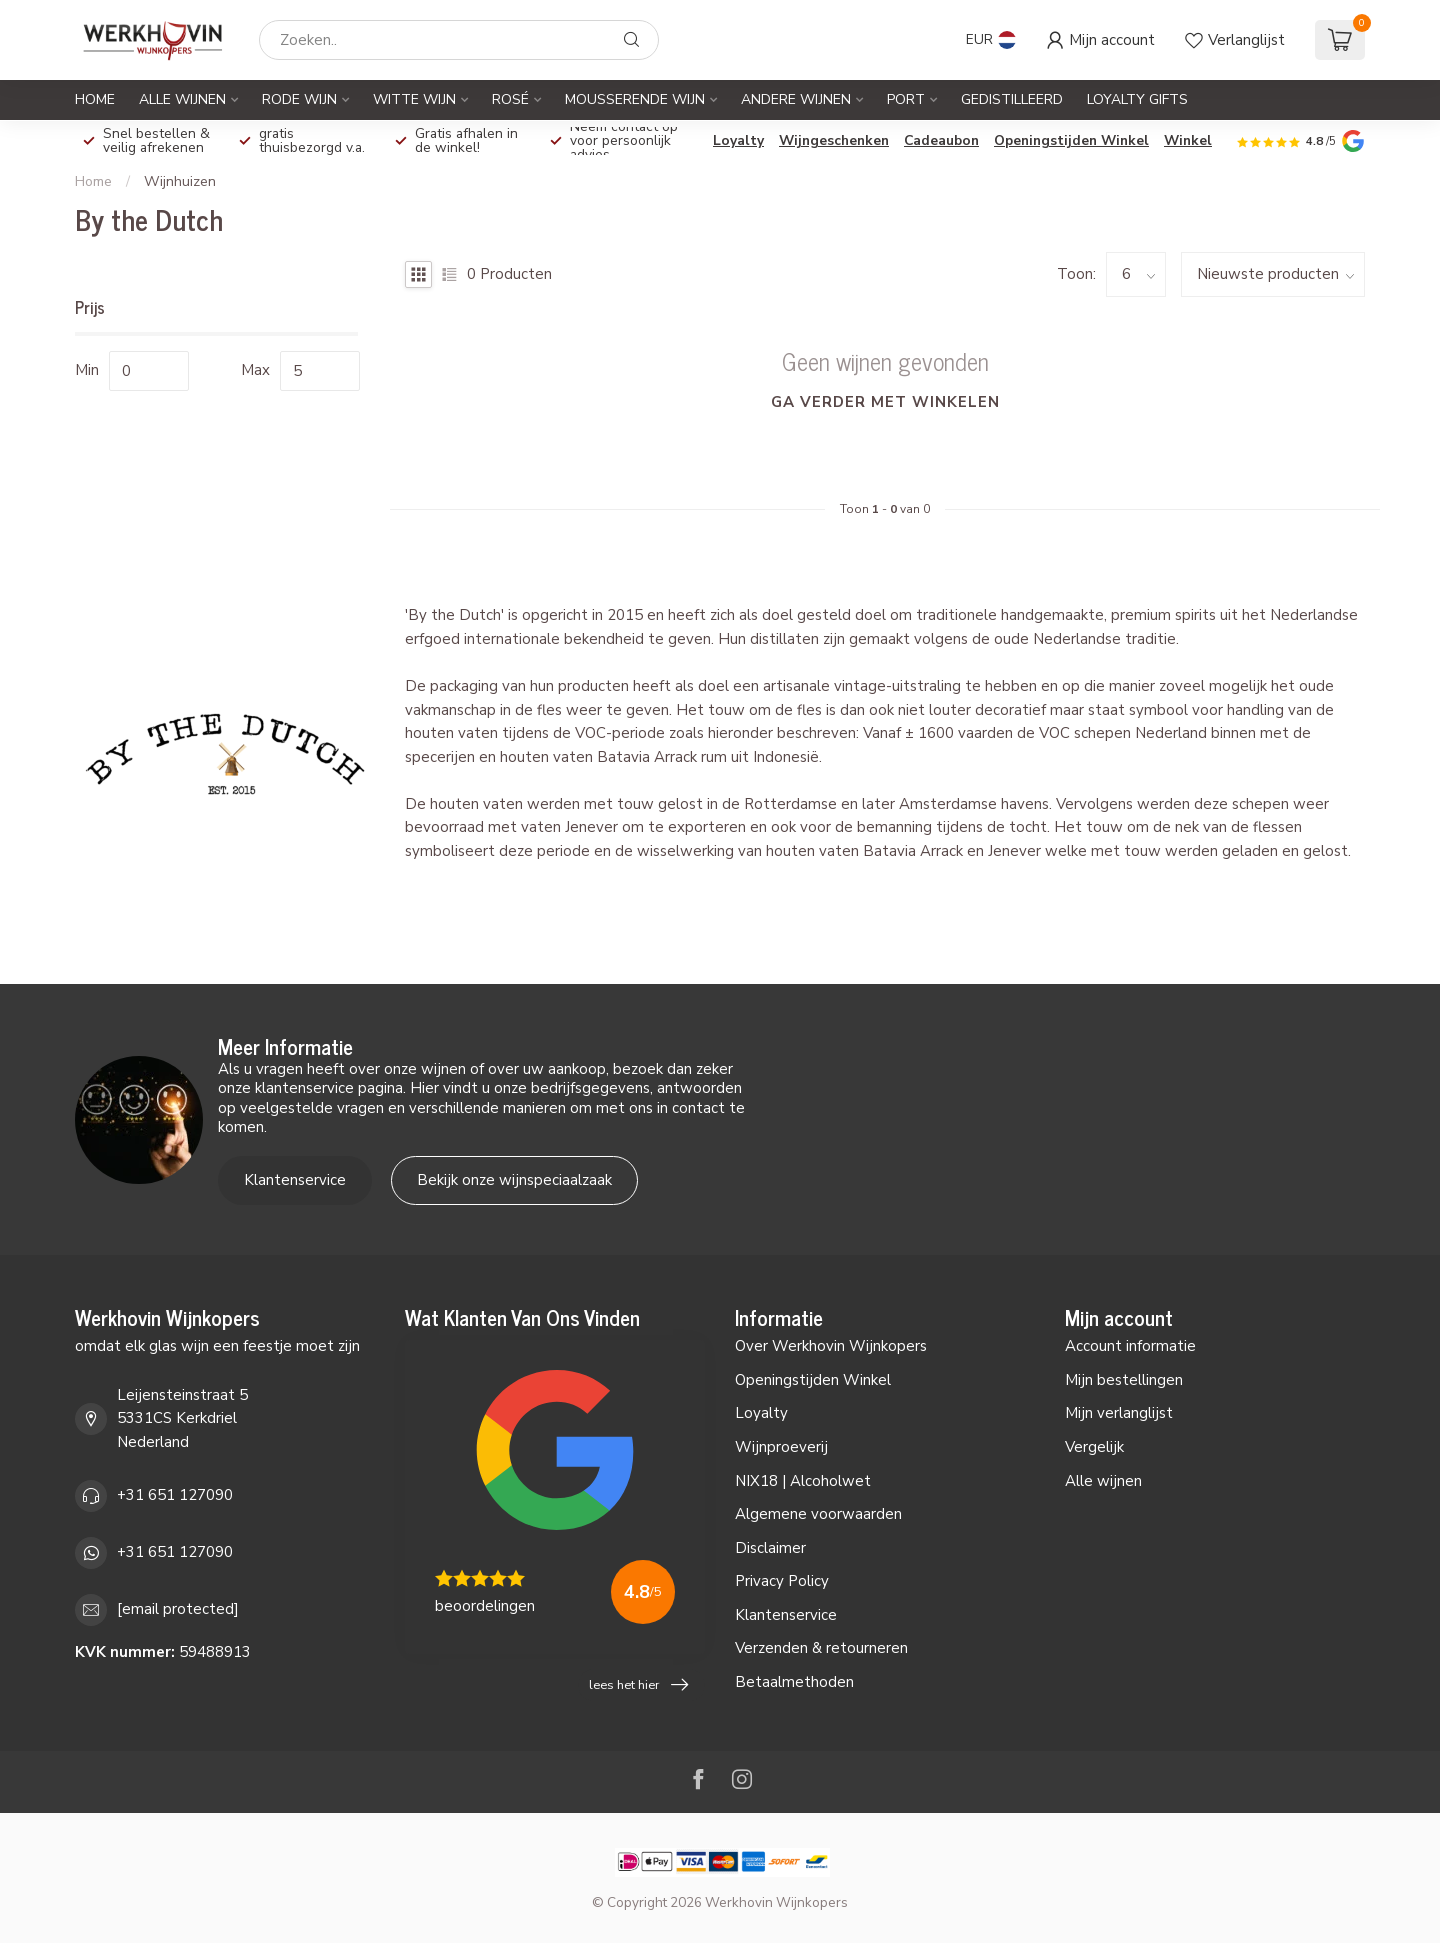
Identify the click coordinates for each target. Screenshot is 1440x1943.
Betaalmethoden (794, 1682)
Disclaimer (770, 1548)
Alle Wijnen (182, 99)
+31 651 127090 (175, 1495)
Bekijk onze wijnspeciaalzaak (514, 1180)
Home (95, 99)
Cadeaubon (941, 140)
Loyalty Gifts (1137, 99)
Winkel (1188, 140)
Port (906, 99)
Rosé (510, 99)
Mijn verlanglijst (1119, 1413)
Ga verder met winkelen (885, 402)
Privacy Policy (782, 1581)
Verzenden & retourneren (821, 1648)
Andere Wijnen (796, 99)
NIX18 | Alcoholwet (803, 1481)
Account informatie (1130, 1346)
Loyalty (738, 140)
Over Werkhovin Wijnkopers (831, 1346)
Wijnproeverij (781, 1447)
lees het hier (638, 1685)
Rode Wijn (299, 99)
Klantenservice (295, 1180)
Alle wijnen (1103, 1481)
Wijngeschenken (834, 140)
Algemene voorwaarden (818, 1514)
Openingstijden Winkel (1071, 140)
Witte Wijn (414, 99)
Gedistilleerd (1012, 99)
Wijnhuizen (180, 181)
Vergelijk (1094, 1447)
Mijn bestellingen (1124, 1380)
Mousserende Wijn (635, 99)
